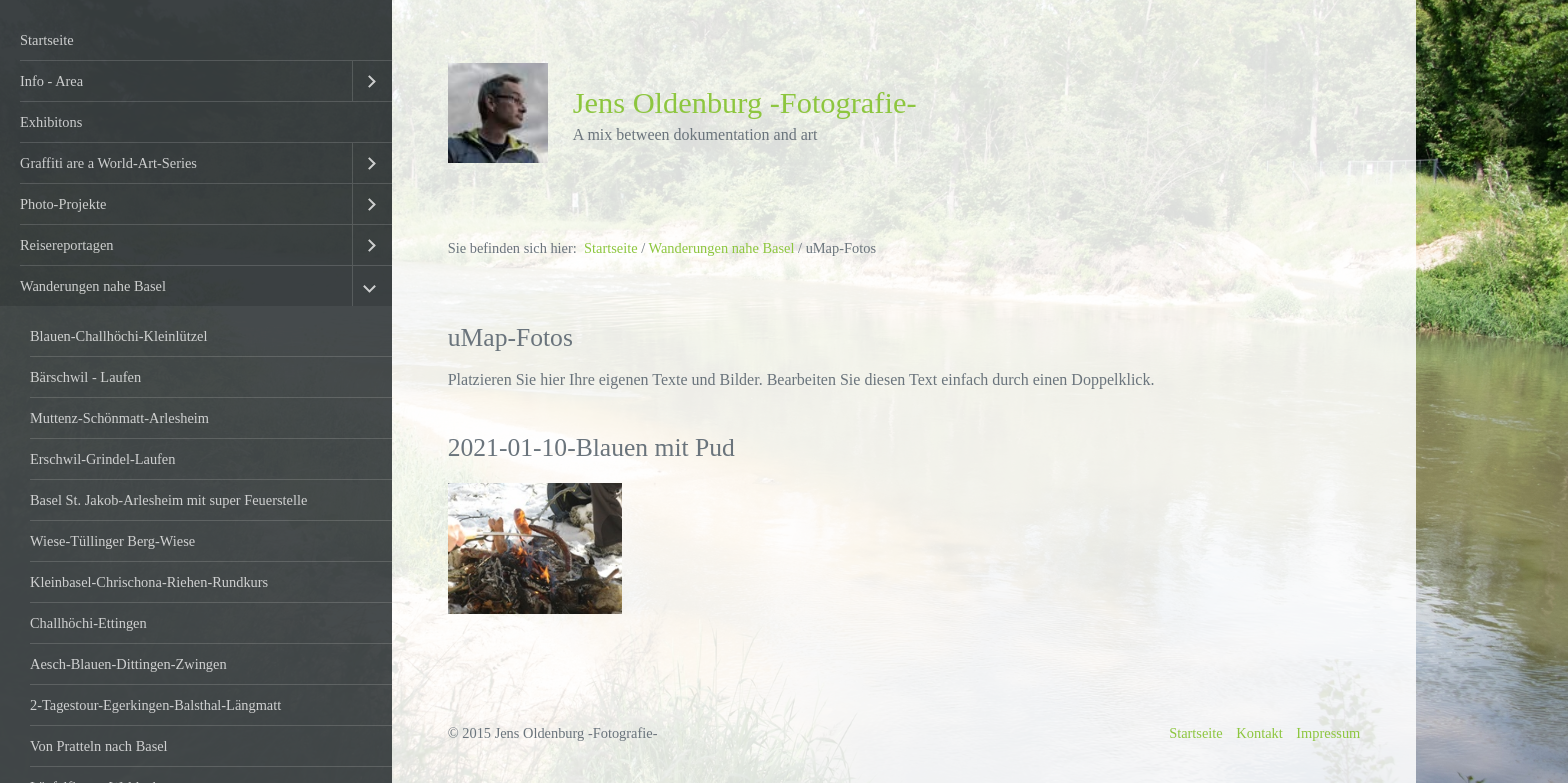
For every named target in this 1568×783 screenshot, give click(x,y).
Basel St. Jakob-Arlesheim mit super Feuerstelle (168, 500)
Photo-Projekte (63, 204)
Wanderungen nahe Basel (93, 286)
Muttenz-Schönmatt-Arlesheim (119, 418)
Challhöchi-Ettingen (88, 623)
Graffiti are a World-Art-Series (108, 163)
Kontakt (1259, 733)
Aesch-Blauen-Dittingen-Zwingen (128, 664)
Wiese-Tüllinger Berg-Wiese (112, 541)
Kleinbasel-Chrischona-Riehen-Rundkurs (149, 582)
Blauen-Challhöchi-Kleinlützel (118, 336)
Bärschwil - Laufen (85, 377)
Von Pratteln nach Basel (99, 746)
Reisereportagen (67, 245)
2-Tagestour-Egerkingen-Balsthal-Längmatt (155, 705)
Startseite (47, 40)
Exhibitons (51, 122)
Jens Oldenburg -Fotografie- (745, 103)
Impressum (1328, 733)
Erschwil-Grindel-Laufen (102, 459)
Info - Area (51, 81)
